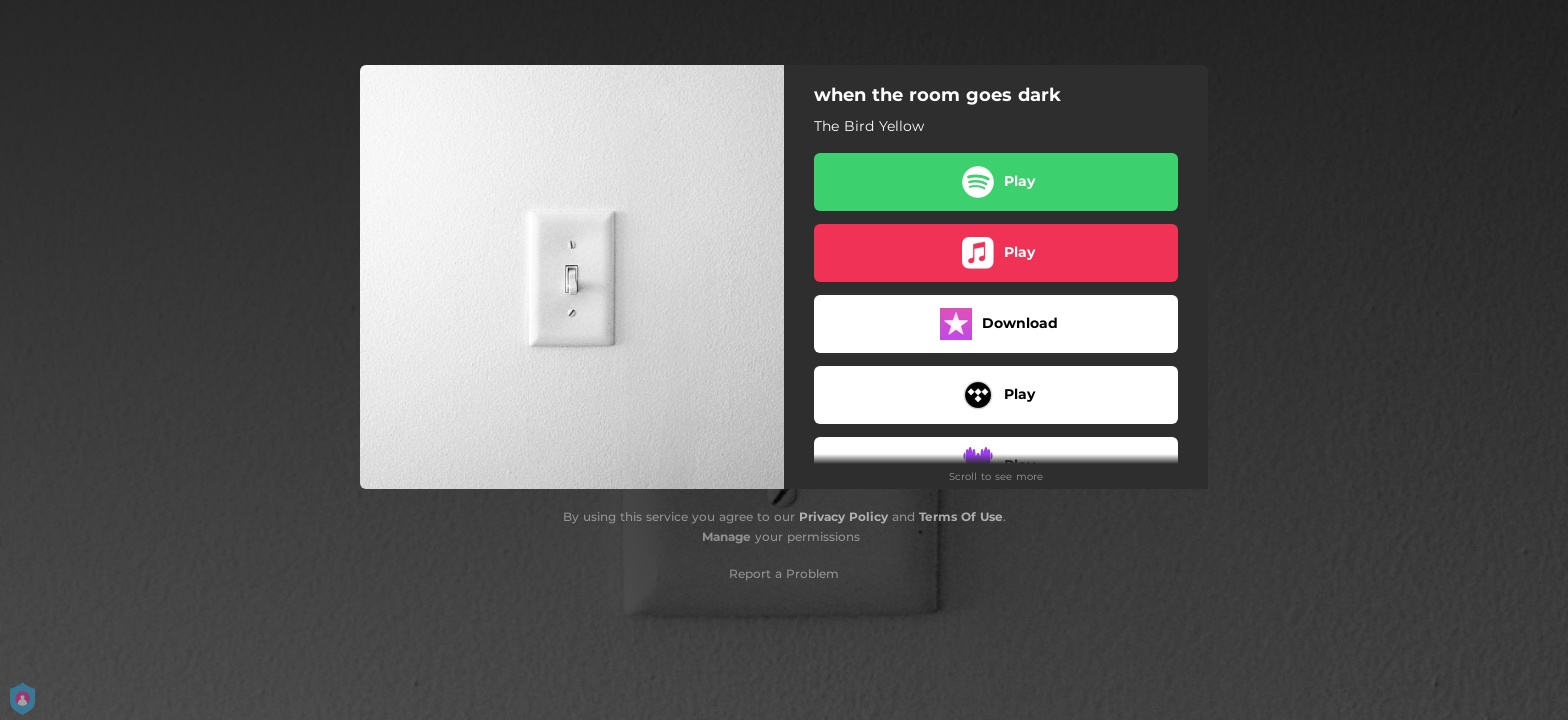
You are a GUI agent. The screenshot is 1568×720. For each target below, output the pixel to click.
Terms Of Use (961, 516)
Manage (726, 536)
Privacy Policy (843, 516)
